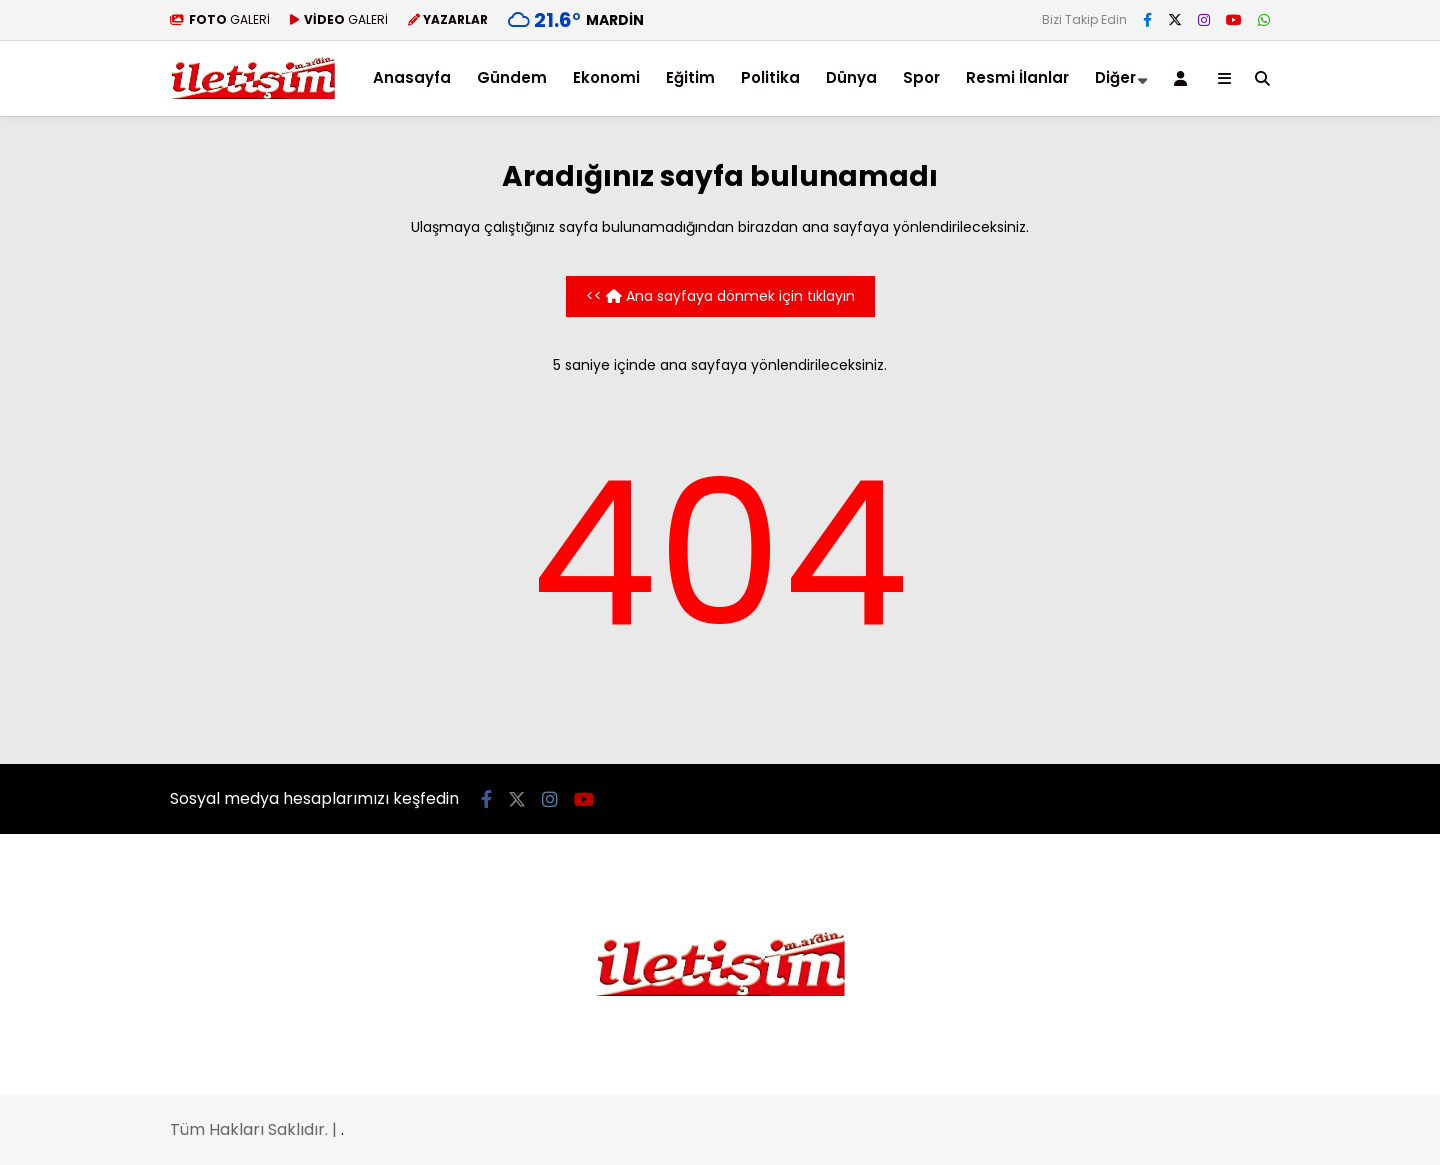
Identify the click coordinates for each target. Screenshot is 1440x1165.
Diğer (1115, 77)
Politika (770, 77)
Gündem (512, 77)
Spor (921, 77)
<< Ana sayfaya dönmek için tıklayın (720, 296)
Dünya (851, 77)
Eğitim (690, 77)
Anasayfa (412, 77)
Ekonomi (606, 77)
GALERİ (220, 19)
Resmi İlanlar (1017, 77)
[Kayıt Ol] (1184, 78)
